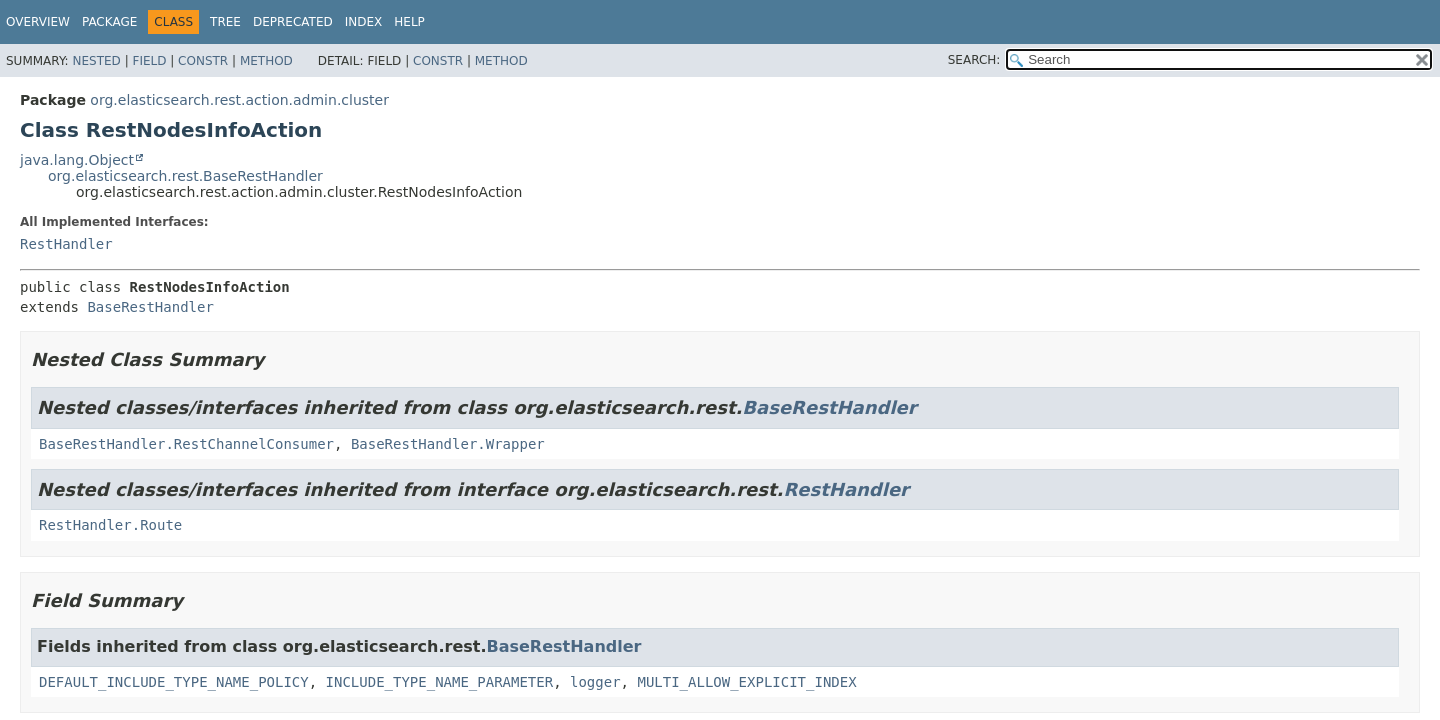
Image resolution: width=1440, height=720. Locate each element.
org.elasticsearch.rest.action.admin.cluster (239, 100)
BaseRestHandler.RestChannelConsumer (186, 444)
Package (109, 22)
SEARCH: (974, 60)
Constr (203, 61)
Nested (96, 61)
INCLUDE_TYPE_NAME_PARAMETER (440, 682)
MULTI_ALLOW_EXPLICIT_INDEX (746, 682)
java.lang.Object (77, 160)
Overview (38, 22)
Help (409, 22)
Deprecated (293, 22)
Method (266, 61)
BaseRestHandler (150, 307)
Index (364, 22)
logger (595, 682)
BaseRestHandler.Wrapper (448, 444)
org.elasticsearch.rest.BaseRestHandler (185, 176)
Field (149, 61)
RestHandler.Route (110, 525)
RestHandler (66, 244)
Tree (225, 22)
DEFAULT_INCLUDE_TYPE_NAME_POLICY (174, 682)
